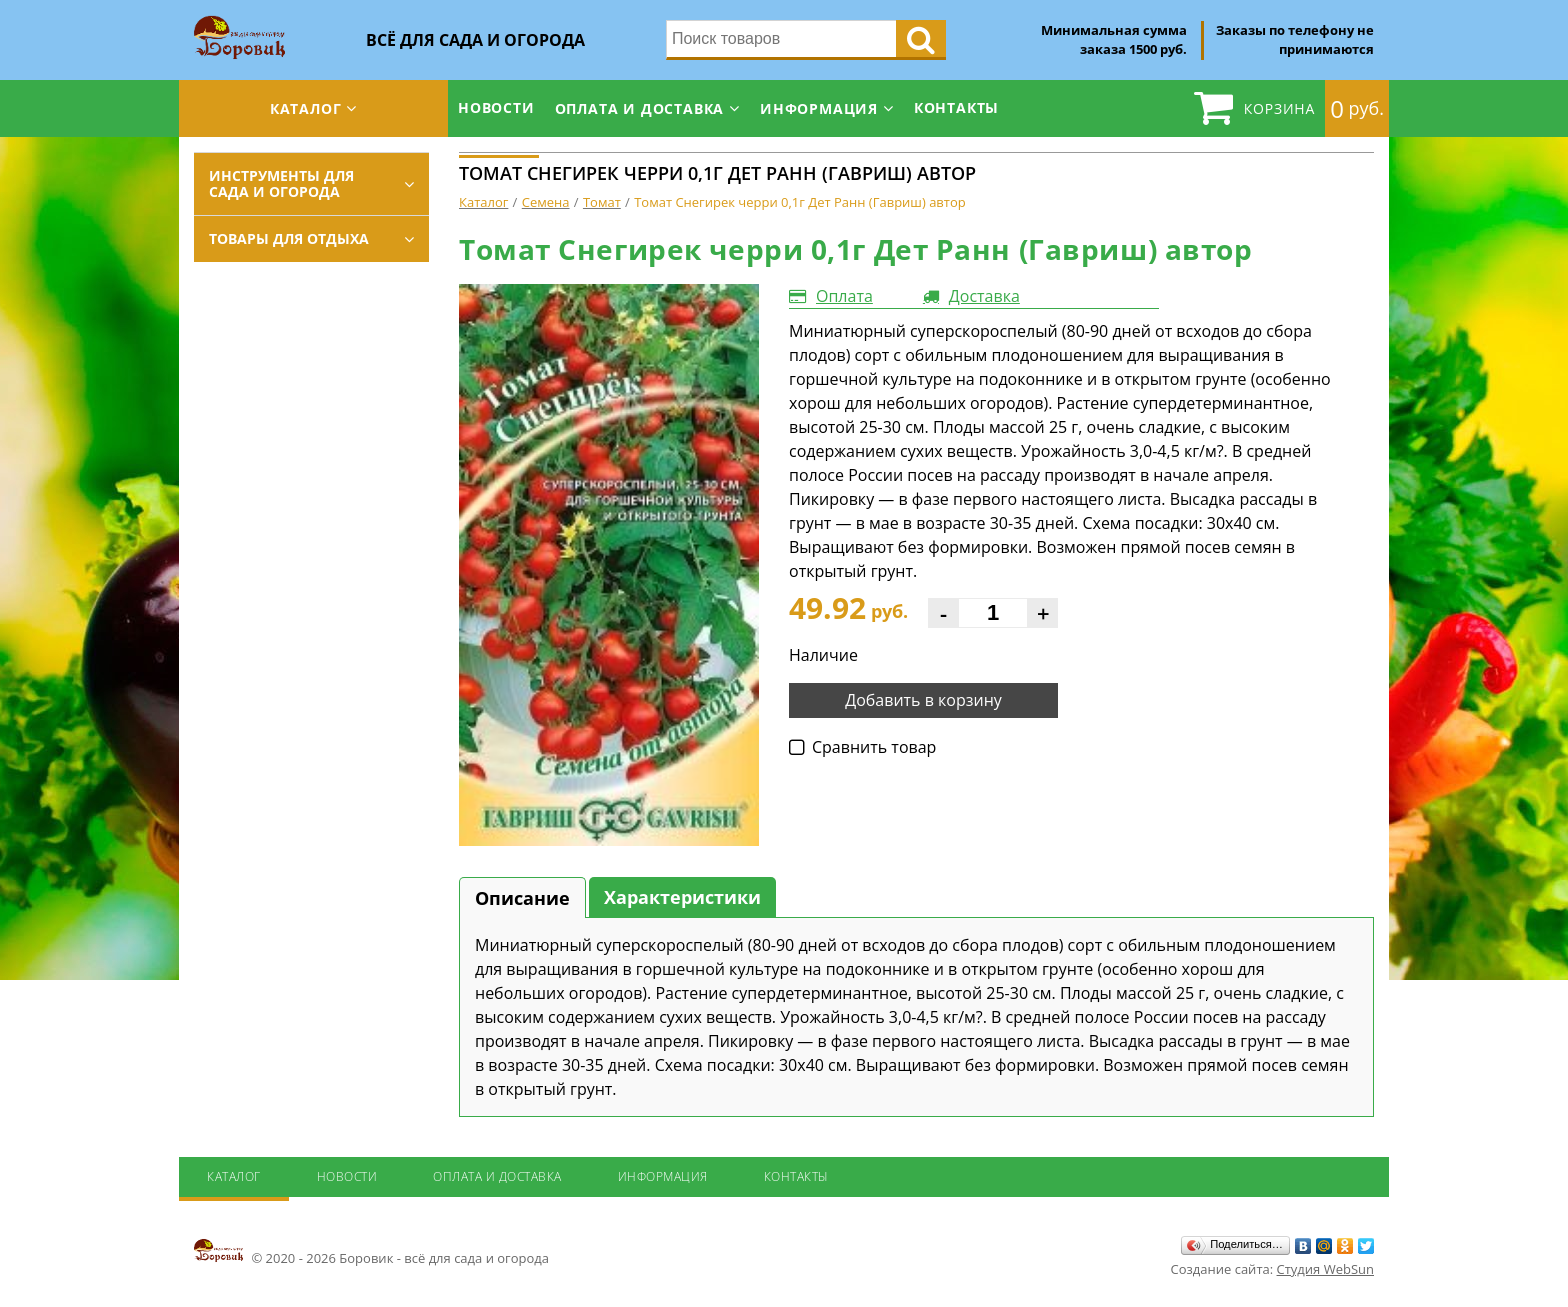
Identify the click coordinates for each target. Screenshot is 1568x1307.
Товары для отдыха (289, 238)
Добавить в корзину (923, 700)
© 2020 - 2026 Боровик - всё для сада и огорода (371, 1252)
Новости (496, 107)
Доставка (984, 296)
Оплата (844, 296)
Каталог (306, 108)
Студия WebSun (1325, 1269)
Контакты (956, 107)
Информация (819, 108)
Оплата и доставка (640, 108)
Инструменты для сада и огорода (281, 183)
